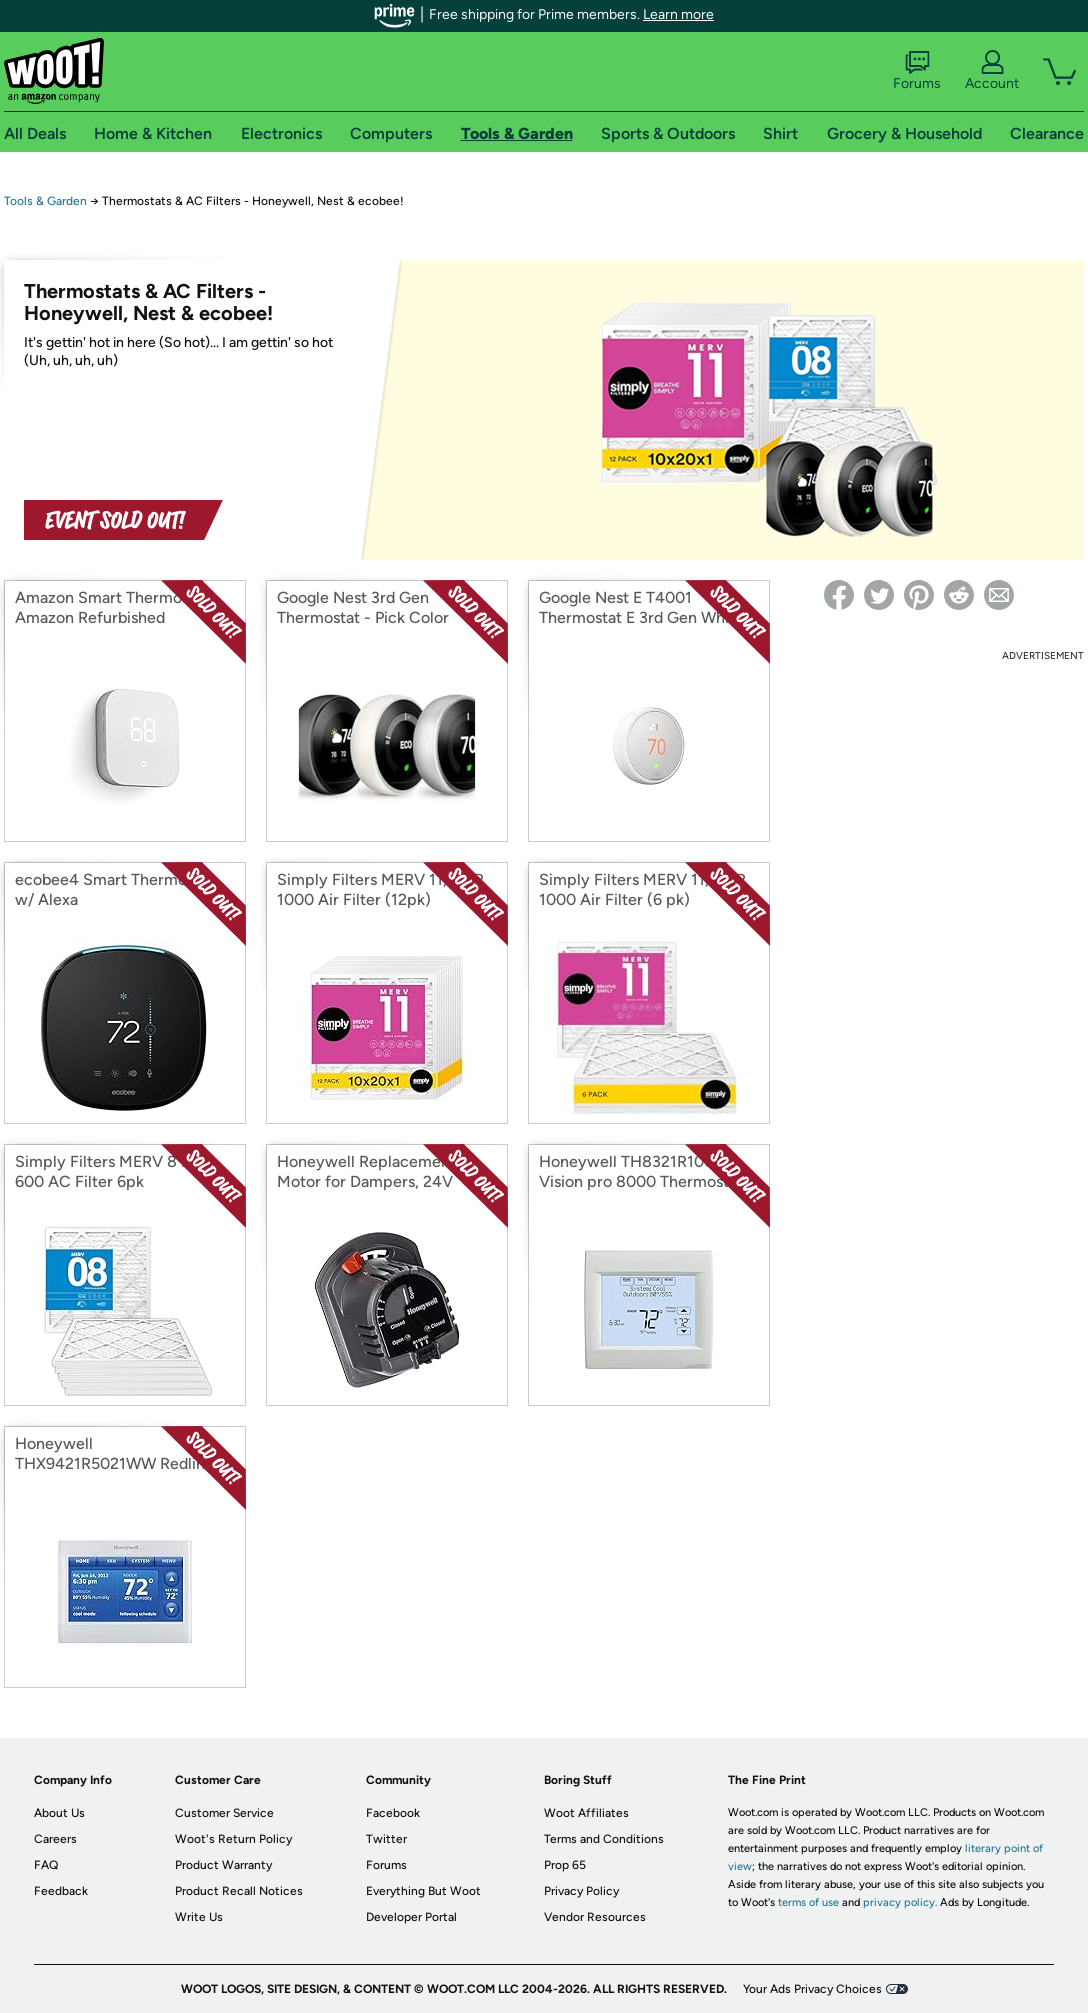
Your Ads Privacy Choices (812, 1989)
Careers (55, 1839)
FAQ (46, 1865)
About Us (59, 1813)
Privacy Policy (581, 1891)
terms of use (808, 1902)
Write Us (199, 1917)
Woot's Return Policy (233, 1839)
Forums (917, 71)
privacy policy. (900, 1902)
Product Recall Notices (239, 1891)
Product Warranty (223, 1865)
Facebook (393, 1813)
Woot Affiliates (586, 1813)
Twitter (386, 1839)
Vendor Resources (595, 1917)
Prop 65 (565, 1865)
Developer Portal (411, 1917)
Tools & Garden (45, 201)
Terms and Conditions (604, 1839)
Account (992, 71)
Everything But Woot (423, 1891)
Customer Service (224, 1813)
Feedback (61, 1891)
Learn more (678, 14)
